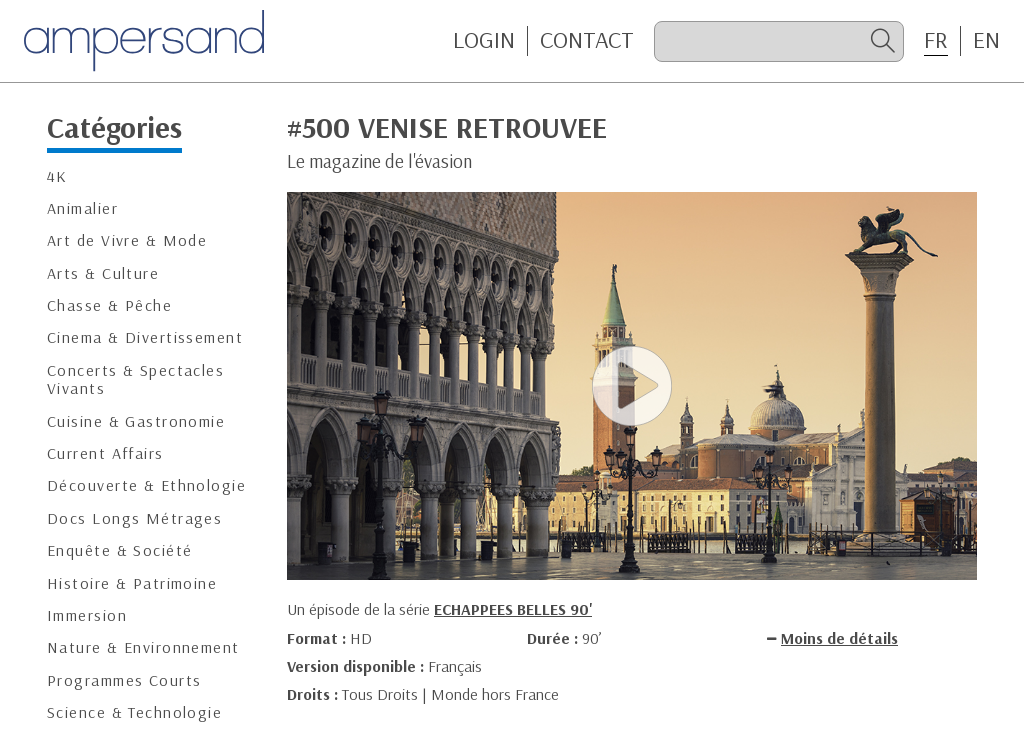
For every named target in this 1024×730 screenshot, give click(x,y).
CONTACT (587, 40)
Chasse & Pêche (109, 305)
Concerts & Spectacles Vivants (135, 379)
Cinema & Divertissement (145, 337)
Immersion (87, 615)
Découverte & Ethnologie (146, 485)
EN (986, 40)
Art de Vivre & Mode (127, 240)
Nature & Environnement (143, 647)
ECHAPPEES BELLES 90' (513, 609)
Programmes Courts (124, 680)
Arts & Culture (103, 273)
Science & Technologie (134, 712)
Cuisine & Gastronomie (136, 421)
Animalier (82, 208)
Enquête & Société (119, 550)
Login (484, 40)
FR (936, 40)
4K (57, 176)
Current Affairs (105, 453)
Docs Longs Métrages (134, 518)
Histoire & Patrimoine (132, 583)
